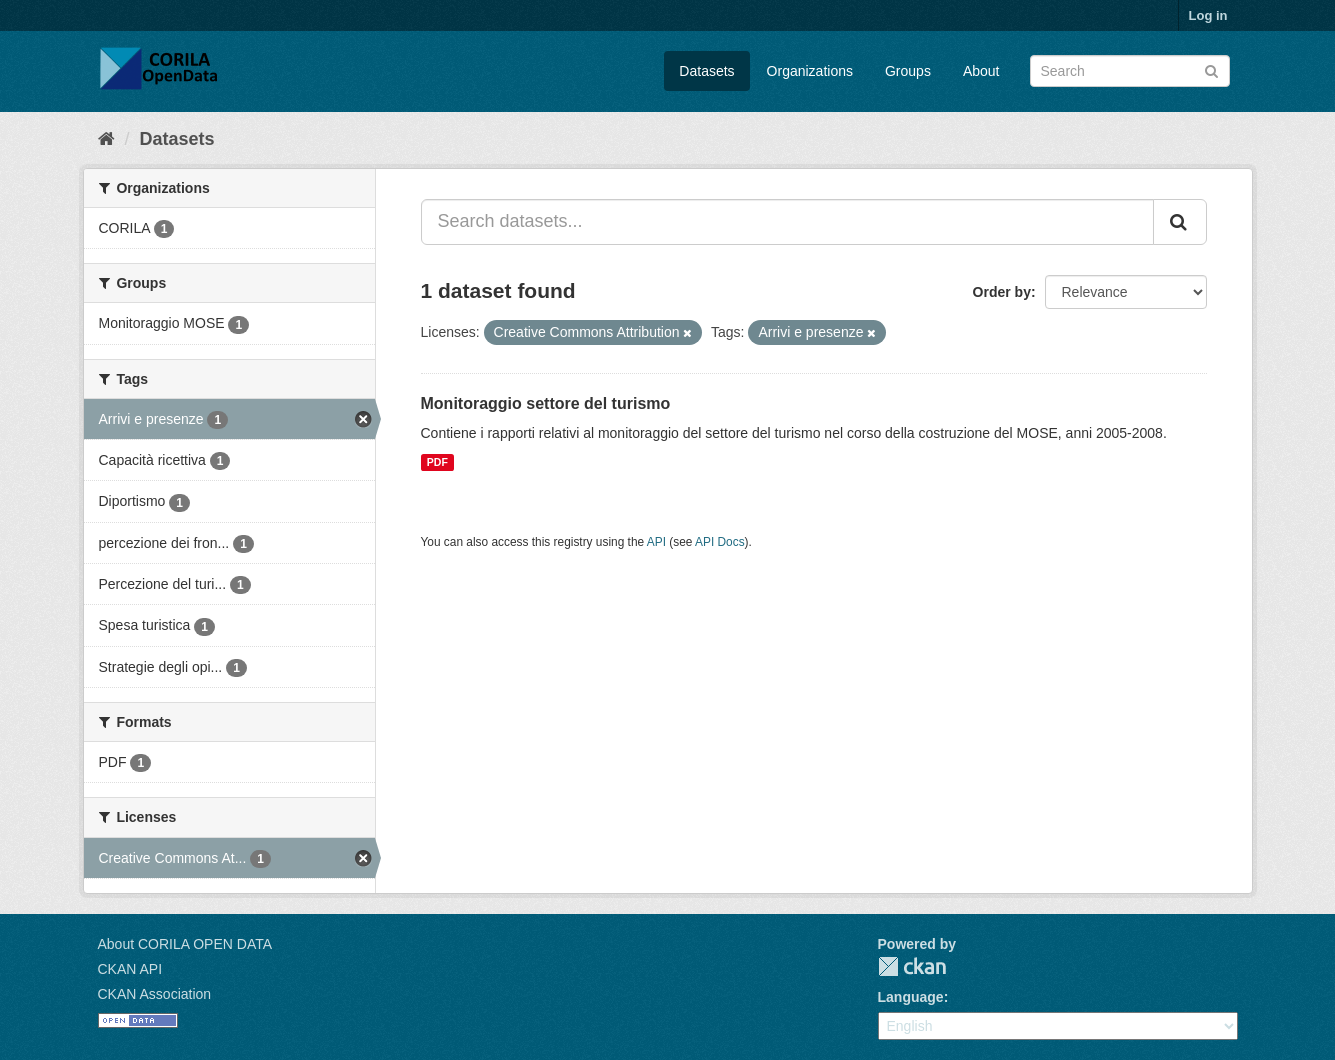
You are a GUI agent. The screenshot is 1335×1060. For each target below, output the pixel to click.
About (981, 71)
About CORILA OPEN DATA (185, 944)
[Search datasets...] (787, 222)
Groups (908, 71)
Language (911, 997)
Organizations (810, 71)
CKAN (912, 966)
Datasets (706, 71)
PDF (437, 462)
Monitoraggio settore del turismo (546, 403)
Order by (1002, 292)
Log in (1208, 15)
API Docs (720, 542)
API (656, 542)
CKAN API (130, 969)
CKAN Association (155, 994)
